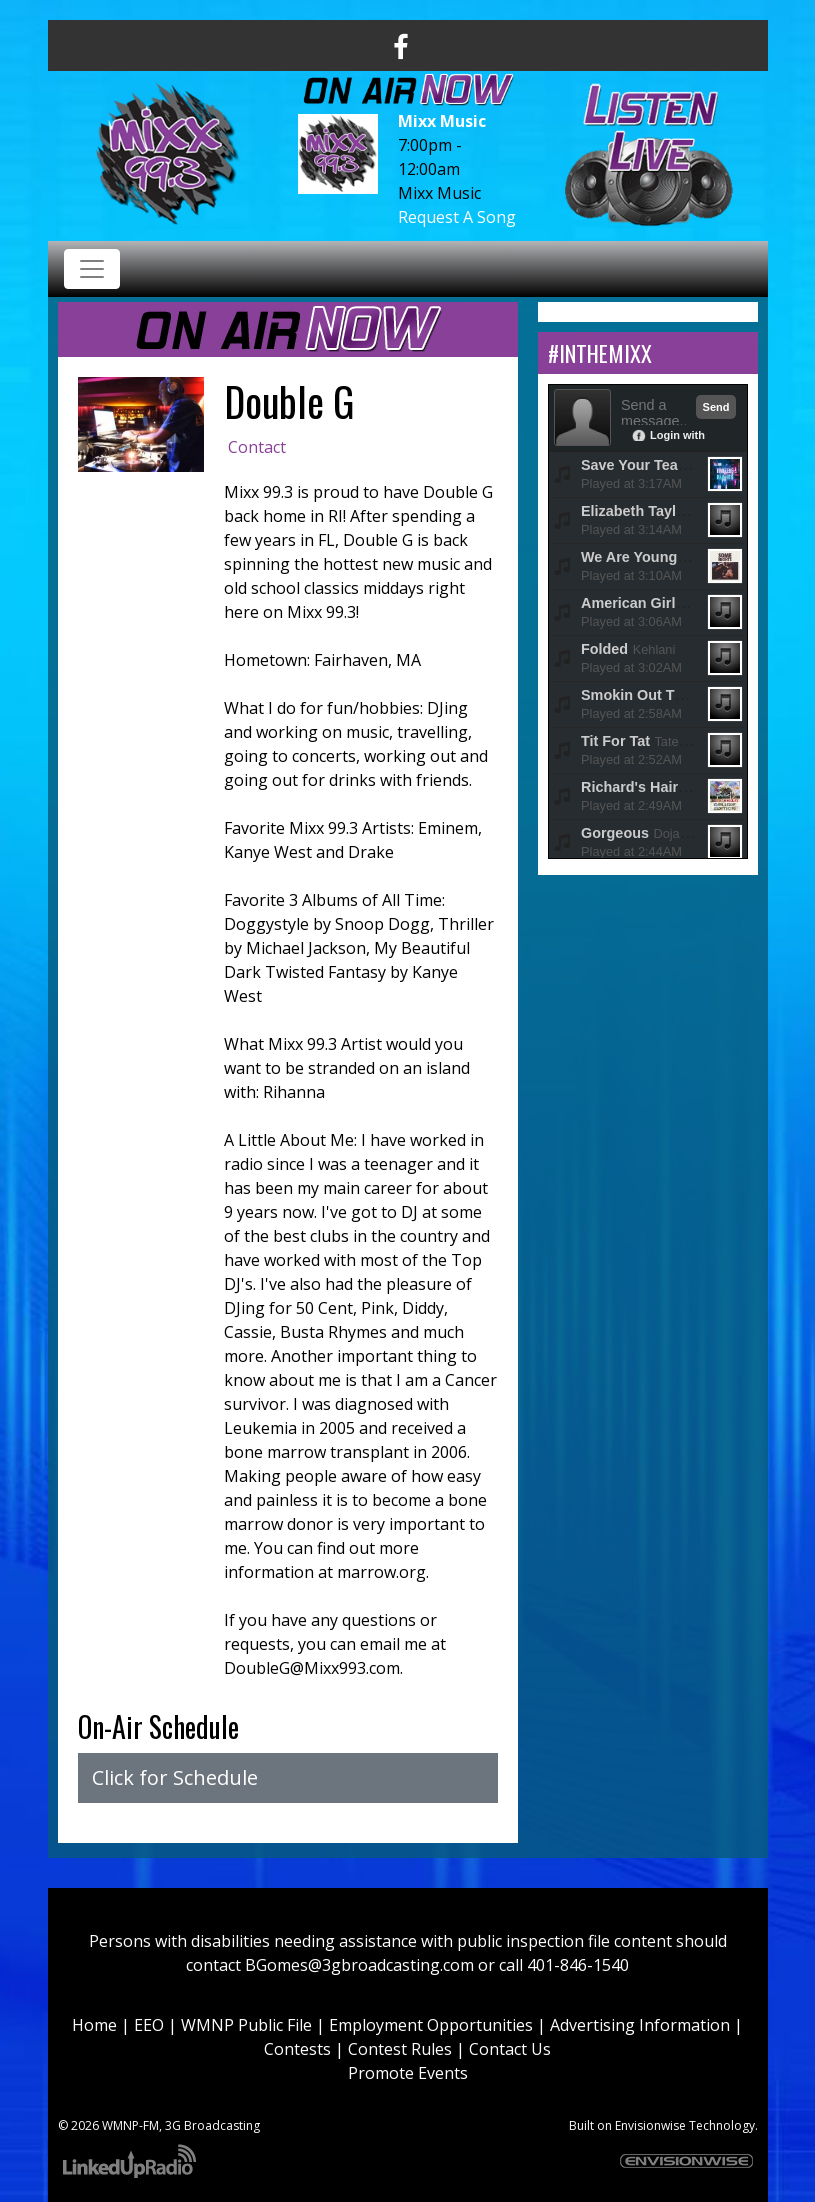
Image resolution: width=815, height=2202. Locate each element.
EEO (149, 2025)
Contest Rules (400, 2049)
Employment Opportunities (431, 2025)
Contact (257, 447)
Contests (297, 2049)
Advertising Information (640, 2025)
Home (94, 2025)
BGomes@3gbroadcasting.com (359, 1965)
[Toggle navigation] (92, 269)
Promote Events (408, 2073)
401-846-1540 (578, 1965)
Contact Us (510, 2049)
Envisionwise (650, 2125)
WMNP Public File (246, 2025)
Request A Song (457, 217)
